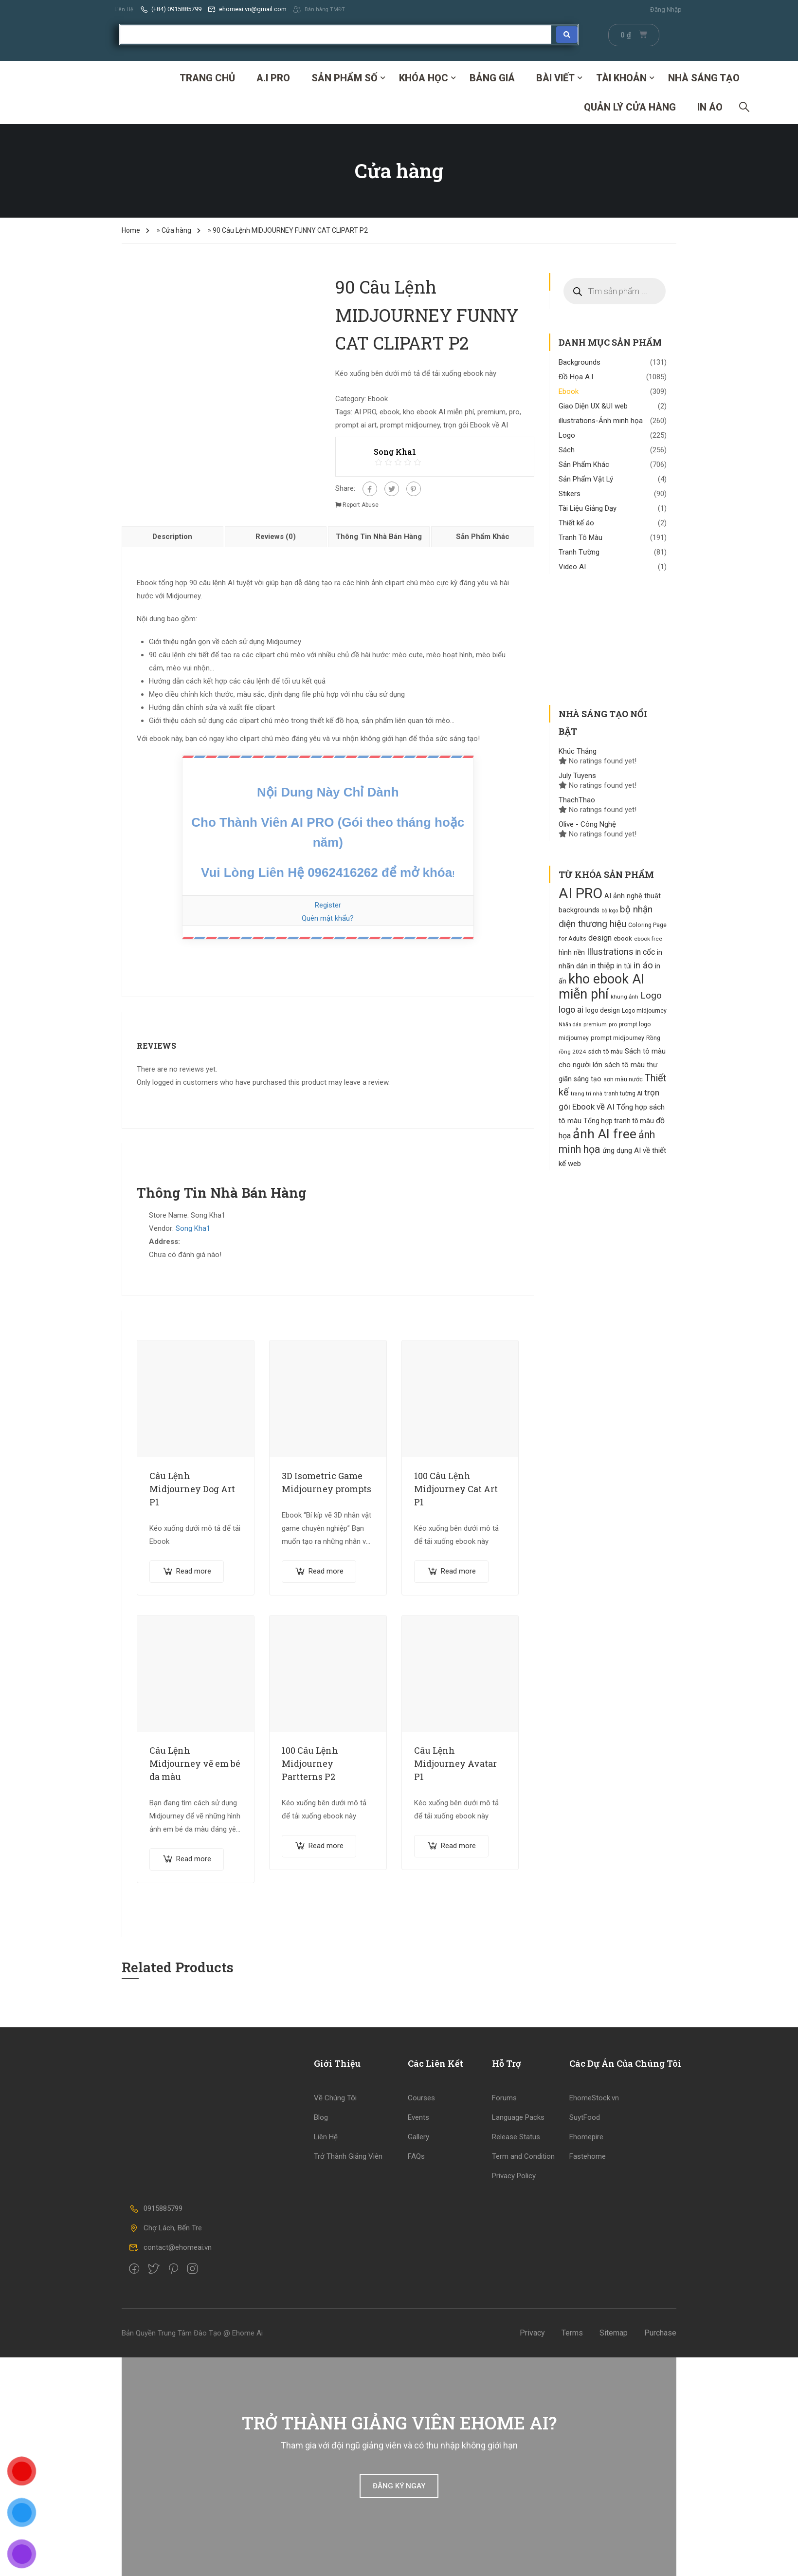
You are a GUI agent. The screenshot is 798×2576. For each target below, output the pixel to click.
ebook (389, 411)
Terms (572, 2332)
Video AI (572, 566)
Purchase (660, 2332)
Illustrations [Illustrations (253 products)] (610, 951)
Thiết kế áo (576, 522)
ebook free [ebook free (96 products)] (648, 938)
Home (131, 230)
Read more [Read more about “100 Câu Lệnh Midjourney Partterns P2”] (326, 1845)
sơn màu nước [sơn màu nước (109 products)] (623, 1078)
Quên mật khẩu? (328, 917)
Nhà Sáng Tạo (704, 77)
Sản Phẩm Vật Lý (586, 478)
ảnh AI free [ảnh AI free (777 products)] (604, 1133)
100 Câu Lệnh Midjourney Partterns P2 (310, 1763)
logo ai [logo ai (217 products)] (571, 1009)
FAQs (416, 2155)
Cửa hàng (176, 230)
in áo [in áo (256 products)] (643, 965)
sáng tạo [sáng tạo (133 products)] (587, 1078)
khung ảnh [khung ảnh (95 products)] (624, 996)
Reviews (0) (275, 536)
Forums (504, 2097)
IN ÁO (710, 106)
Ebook (378, 398)
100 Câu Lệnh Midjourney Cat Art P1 (456, 1488)
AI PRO (365, 411)
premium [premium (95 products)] (595, 1023)
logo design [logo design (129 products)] (602, 1010)
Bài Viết (555, 77)
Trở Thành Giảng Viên (348, 2155)
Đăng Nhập (666, 9)
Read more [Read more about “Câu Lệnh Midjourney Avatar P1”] (458, 1845)
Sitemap (613, 2332)
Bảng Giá (492, 77)
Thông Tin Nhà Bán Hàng (379, 536)
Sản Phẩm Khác (482, 536)
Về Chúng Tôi (335, 2097)
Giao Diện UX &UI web (593, 405)
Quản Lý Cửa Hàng (630, 106)
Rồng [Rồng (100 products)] (653, 1037)
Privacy (532, 2332)
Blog (321, 2117)
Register (328, 904)
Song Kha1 (193, 1227)
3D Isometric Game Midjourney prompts (326, 1481)
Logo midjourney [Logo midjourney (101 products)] (644, 1010)
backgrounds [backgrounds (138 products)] (579, 909)
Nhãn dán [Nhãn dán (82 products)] (570, 1024)
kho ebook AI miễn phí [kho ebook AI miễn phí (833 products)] (601, 986)
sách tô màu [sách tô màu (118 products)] (605, 1051)
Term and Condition (523, 2155)
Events (418, 2117)
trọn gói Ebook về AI (475, 424)
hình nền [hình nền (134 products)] (572, 952)
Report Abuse (357, 504)
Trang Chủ (207, 77)
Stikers (569, 493)
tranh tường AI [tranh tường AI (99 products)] (623, 1093)
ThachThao (577, 799)
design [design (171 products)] (600, 937)
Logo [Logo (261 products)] (651, 995)
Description (172, 536)
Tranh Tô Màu (580, 537)
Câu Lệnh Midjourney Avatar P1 (455, 1763)
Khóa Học (423, 77)
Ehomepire (586, 2136)
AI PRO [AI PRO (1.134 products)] (580, 893)
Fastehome (587, 2155)
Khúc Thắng (578, 750)
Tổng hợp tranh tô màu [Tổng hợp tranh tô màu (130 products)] (618, 1120)
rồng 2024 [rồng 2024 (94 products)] (572, 1051)
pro (514, 411)
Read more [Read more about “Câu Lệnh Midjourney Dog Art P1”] (193, 1570)
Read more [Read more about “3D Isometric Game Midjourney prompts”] (326, 1570)
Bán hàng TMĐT (323, 9)
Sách (567, 449)
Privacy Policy (514, 2175)
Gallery (418, 2136)
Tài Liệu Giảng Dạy (588, 507)
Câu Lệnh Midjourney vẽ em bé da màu (194, 1763)
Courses (421, 2097)
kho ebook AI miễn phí (438, 411)
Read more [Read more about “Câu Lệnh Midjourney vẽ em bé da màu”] (193, 1858)
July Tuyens (577, 775)
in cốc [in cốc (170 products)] (645, 951)
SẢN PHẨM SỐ (344, 77)
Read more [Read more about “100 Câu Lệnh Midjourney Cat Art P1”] (458, 1570)
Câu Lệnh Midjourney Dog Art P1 (192, 1488)
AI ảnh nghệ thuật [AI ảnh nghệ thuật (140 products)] (632, 895)
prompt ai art (356, 424)
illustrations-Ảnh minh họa (601, 420)
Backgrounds (579, 361)
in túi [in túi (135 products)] (624, 965)
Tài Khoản (621, 77)
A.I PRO (273, 77)
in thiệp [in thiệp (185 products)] (602, 965)
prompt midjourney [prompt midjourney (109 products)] (617, 1037)
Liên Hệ (124, 9)
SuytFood (584, 2117)
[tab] (173, 536)
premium (491, 411)
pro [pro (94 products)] (613, 1023)
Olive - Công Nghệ (587, 823)
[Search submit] (567, 34)
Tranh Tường (579, 551)
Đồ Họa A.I (576, 376)
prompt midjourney (410, 424)
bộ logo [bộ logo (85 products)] (609, 910)
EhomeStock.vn (594, 2097)
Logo (567, 434)
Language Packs (518, 2117)
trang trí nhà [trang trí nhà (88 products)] (586, 1093)
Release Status (516, 2136)
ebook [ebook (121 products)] (623, 938)
